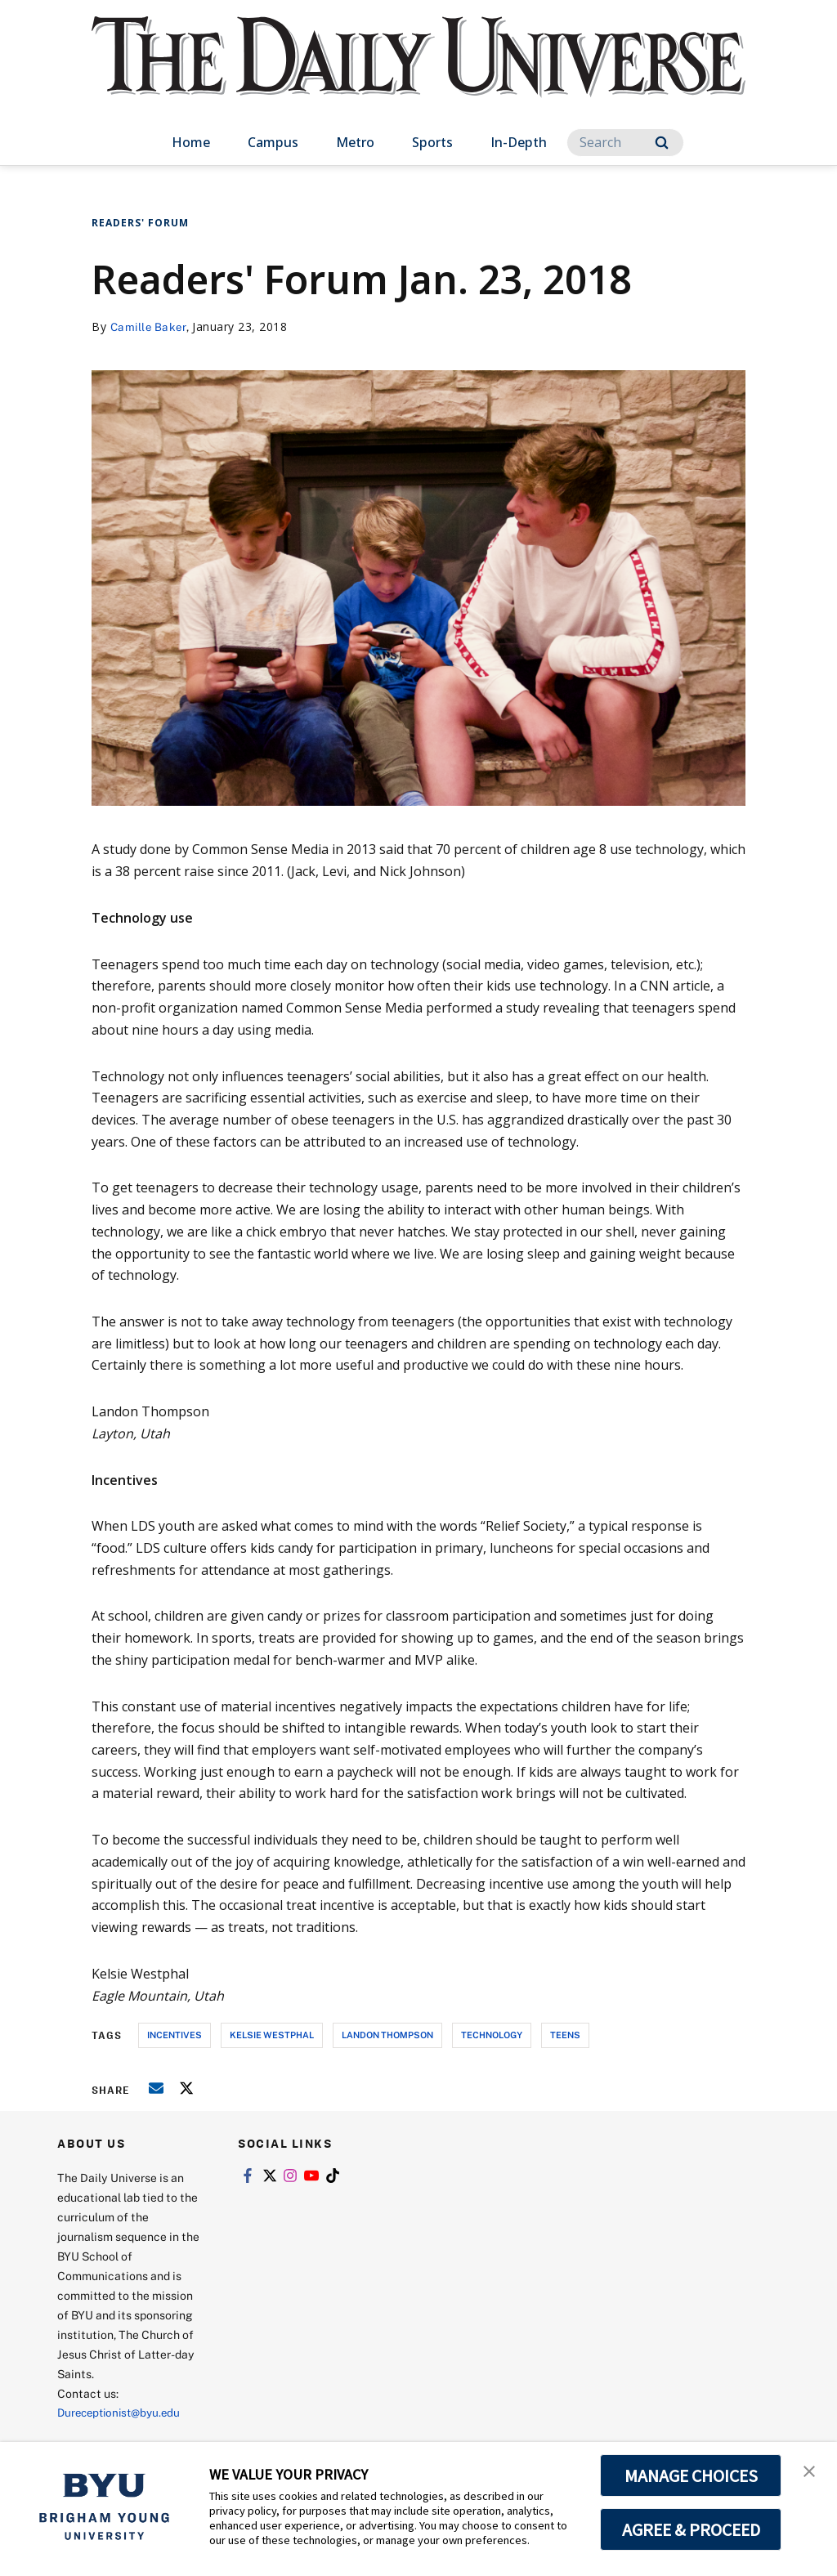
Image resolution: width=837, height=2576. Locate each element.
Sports (432, 142)
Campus (273, 142)
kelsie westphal (272, 2034)
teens (565, 2034)
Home (191, 142)
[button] (810, 2471)
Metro (355, 142)
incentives (174, 2034)
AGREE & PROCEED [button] (691, 2529)
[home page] (418, 73)
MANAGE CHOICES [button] (691, 2475)
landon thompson (387, 2034)
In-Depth (518, 142)
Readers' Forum (140, 223)
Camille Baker (150, 326)
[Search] (625, 142)
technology (491, 2034)
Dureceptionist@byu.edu (123, 2412)
